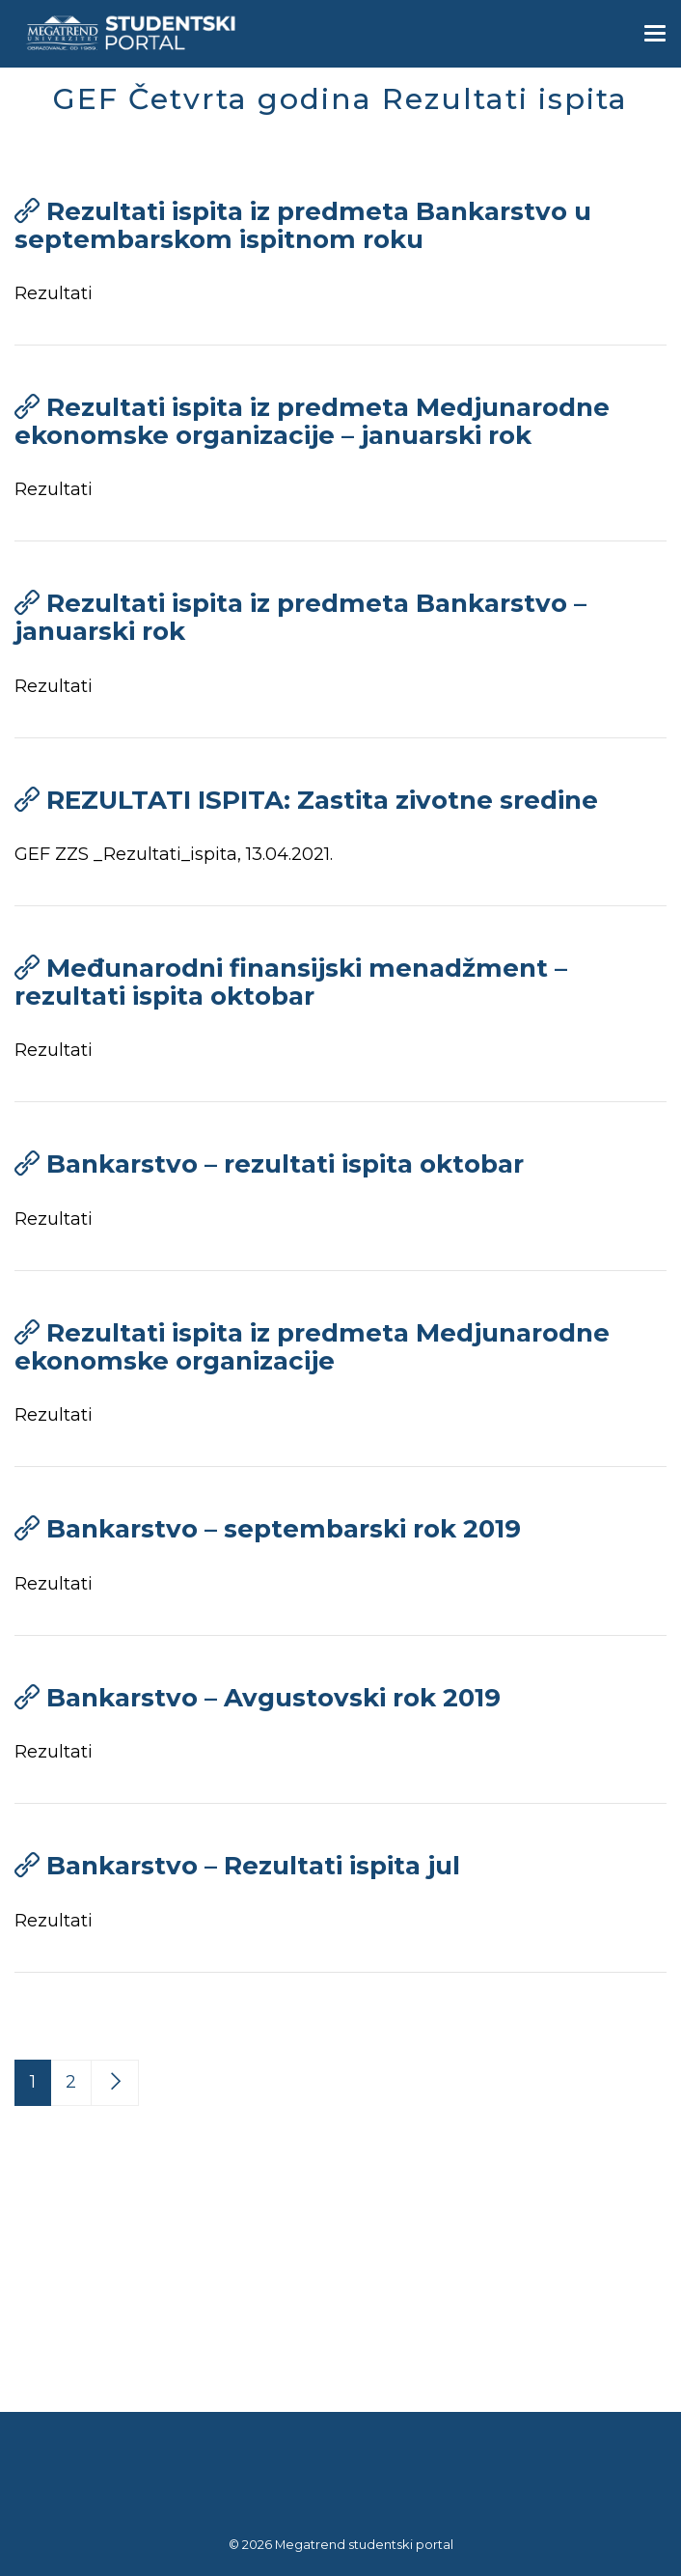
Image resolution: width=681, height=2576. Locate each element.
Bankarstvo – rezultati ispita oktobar (285, 1164)
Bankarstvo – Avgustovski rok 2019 (273, 1697)
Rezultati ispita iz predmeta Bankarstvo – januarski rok (300, 617)
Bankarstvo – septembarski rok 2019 (283, 1528)
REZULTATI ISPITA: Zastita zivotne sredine (322, 800)
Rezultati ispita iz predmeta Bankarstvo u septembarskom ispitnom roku (302, 225)
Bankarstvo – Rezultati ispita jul (253, 1865)
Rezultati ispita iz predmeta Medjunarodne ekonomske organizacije (312, 1346)
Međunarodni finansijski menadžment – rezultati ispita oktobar (290, 982)
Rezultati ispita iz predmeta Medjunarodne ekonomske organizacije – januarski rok (312, 421)
